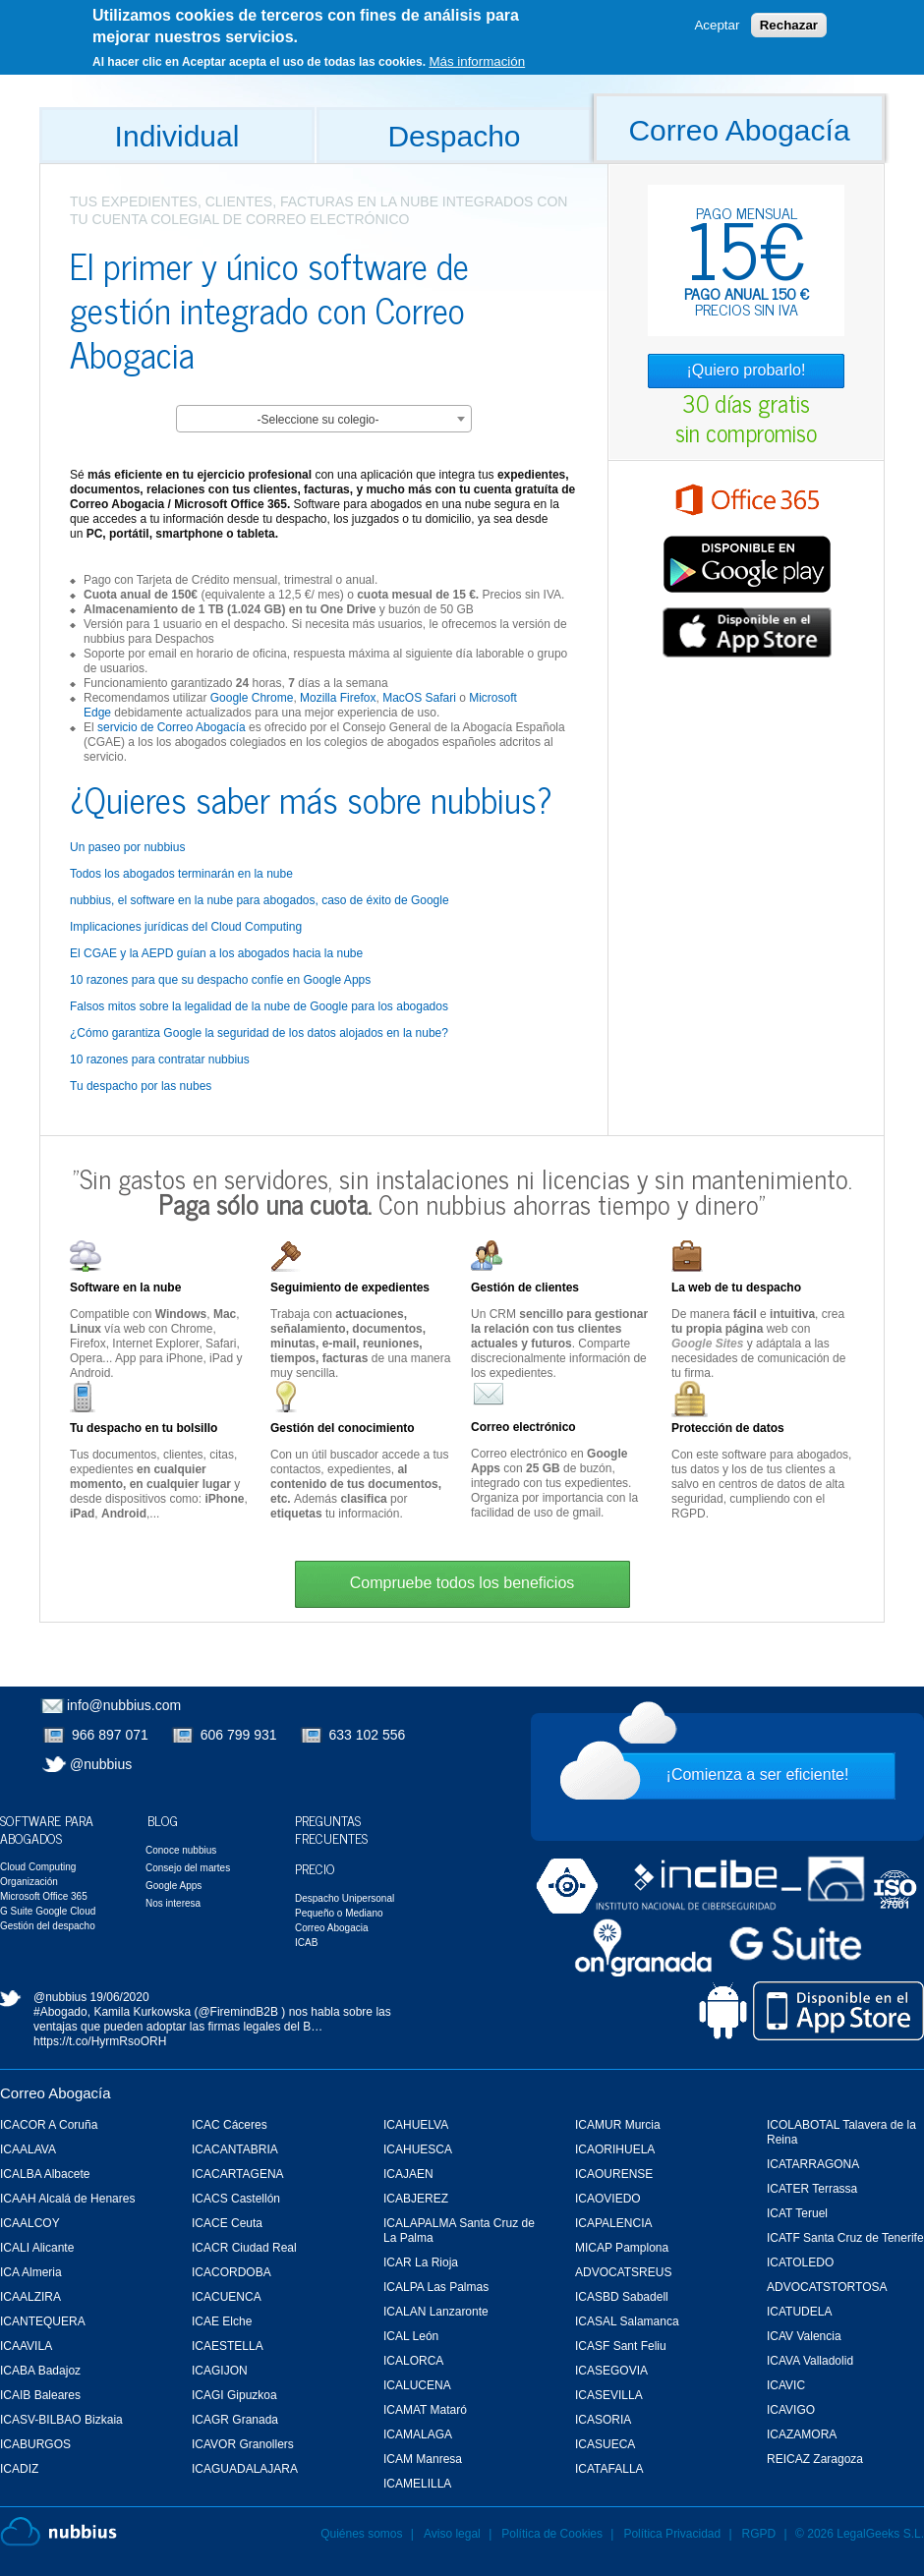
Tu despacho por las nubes (140, 1086)
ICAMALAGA (417, 2434)
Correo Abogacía (738, 130)
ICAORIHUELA (615, 2149)
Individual (177, 136)
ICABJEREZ (415, 2198)
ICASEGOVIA (611, 2370)
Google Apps (173, 1885)
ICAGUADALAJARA (245, 2469)
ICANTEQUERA (43, 2321)
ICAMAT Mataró (425, 2410)
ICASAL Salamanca (627, 2321)
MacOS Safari (419, 698)
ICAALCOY (30, 2223)
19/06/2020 (119, 1997)
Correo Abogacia (332, 1927)
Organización (29, 1881)
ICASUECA (605, 2444)
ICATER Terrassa (812, 2189)
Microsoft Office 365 (43, 1896)
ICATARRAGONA (813, 2164)
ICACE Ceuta (227, 2223)
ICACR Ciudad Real (244, 2248)
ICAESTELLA (227, 2346)
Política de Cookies (552, 2534)
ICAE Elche (222, 2321)
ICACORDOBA (231, 2272)
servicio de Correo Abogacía (171, 727)
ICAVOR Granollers (243, 2444)
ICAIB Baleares (40, 2395)
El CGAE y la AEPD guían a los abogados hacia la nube (216, 953)
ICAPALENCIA (613, 2223)
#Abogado (60, 2012)
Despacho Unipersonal (344, 1898)
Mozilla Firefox (337, 698)
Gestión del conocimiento (342, 1428)
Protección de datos (727, 1428)
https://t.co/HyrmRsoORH (99, 2041)
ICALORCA (413, 2361)
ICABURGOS (35, 2444)
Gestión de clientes (525, 1287)
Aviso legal (452, 2534)
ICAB (306, 1942)
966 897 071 (110, 1735)
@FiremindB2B (238, 2012)
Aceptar (716, 25)
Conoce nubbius (180, 1850)
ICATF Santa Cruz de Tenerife (845, 2238)
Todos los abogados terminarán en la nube (181, 874)
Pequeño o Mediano (339, 1913)
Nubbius (58, 2532)
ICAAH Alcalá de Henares (67, 2198)
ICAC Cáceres (229, 2125)
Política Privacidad (673, 2534)
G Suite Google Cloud (47, 1911)
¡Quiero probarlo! (746, 370)
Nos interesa (173, 1903)
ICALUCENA (417, 2385)
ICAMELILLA (417, 2483)
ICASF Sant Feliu (620, 2346)
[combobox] (324, 418)
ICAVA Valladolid (810, 2361)
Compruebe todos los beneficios (462, 1582)
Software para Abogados (46, 1828)
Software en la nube (125, 1287)
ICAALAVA (28, 2149)
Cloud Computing (38, 1866)
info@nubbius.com (124, 1705)
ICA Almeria (31, 2272)
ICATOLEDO (800, 2262)
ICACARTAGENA (238, 2174)
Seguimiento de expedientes (350, 1287)
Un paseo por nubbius (127, 847)
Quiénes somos (361, 2534)
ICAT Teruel (797, 2213)
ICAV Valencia (804, 2336)
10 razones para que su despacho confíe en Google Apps (220, 980)
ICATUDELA (799, 2311)
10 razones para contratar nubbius (160, 1059)
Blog (162, 1819)
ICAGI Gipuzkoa (234, 2395)
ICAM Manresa (422, 2459)
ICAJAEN (408, 2174)
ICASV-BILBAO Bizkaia (61, 2420)
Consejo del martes (187, 1867)
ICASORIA (603, 2420)
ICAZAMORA (802, 2434)
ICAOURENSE (614, 2174)
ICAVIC (786, 2385)
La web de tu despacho (736, 1287)
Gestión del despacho (47, 1925)
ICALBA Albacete (44, 2174)
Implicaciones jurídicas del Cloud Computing (186, 927)
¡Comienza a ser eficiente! (757, 1774)
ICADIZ (19, 2469)
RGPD (759, 2534)
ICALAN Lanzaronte (436, 2311)
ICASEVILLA (609, 2395)
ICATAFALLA (609, 2469)
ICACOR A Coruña (48, 2125)
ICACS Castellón (236, 2198)
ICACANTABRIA (235, 2149)
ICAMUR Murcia (618, 2125)
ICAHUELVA (415, 2125)
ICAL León (410, 2336)
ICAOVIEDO (608, 2198)
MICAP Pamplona (621, 2248)
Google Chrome (252, 698)
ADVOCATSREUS (623, 2272)
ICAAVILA (26, 2346)
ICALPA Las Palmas (436, 2287)
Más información (477, 60)
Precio (315, 1868)
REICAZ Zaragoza (815, 2459)
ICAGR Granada (235, 2420)
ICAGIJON (220, 2370)
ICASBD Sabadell (621, 2297)
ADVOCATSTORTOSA (827, 2287)
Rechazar (789, 25)
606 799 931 (239, 1735)
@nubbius (101, 1764)
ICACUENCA (226, 2297)
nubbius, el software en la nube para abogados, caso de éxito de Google (259, 900)
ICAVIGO (791, 2410)
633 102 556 (367, 1735)
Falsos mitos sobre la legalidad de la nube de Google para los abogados (259, 1006)
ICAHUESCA (417, 2149)
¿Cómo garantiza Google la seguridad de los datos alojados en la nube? (259, 1033)
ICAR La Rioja (420, 2262)
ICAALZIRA (30, 2297)
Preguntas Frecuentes (331, 1828)
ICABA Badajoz (40, 2370)
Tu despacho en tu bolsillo (143, 1428)
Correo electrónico (523, 1427)
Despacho (453, 136)
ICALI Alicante (37, 2248)
